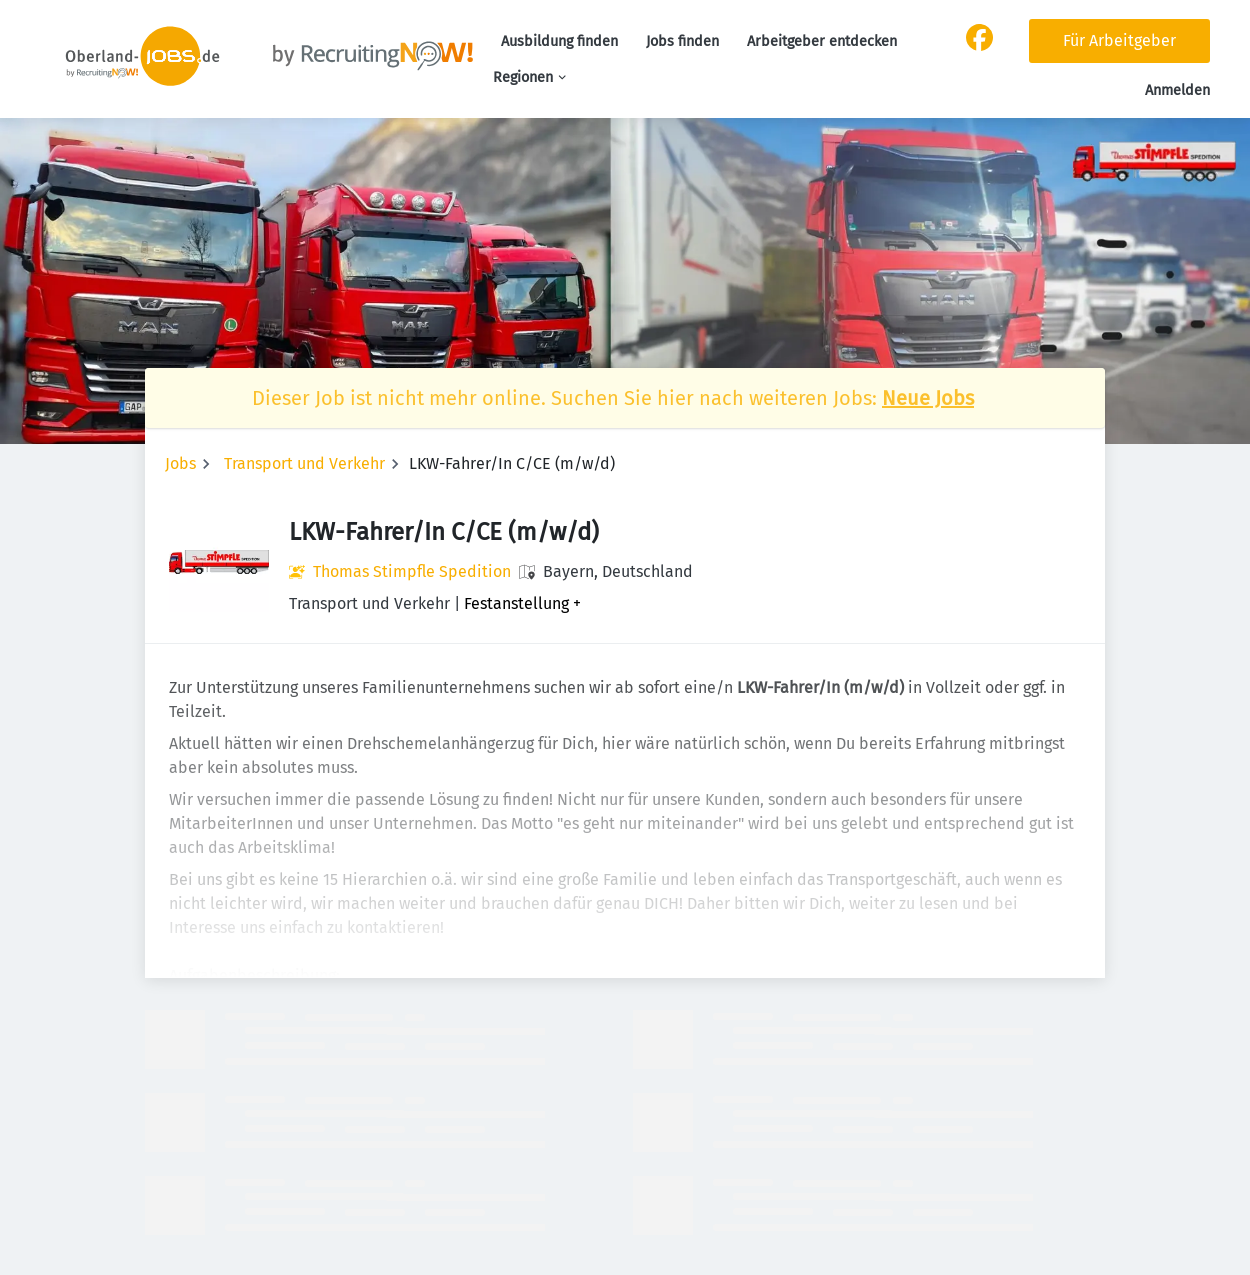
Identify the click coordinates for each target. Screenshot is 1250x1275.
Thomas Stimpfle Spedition (412, 571)
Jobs (180, 463)
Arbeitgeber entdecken (822, 41)
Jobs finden (682, 41)
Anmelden (1177, 90)
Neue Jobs (928, 398)
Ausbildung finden (559, 41)
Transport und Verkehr (304, 463)
